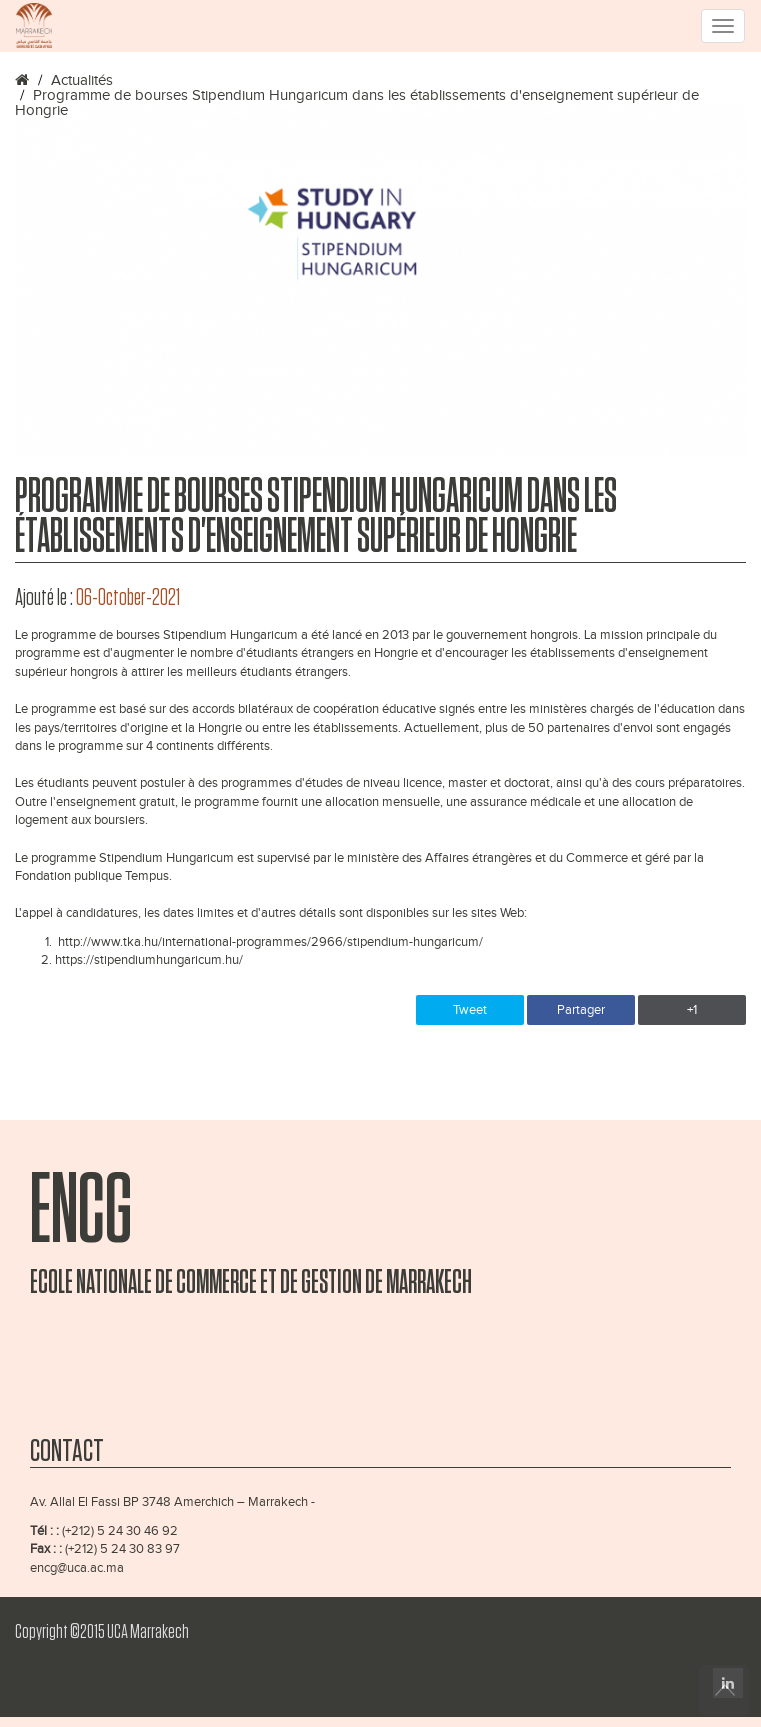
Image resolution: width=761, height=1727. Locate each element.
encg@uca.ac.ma (77, 1568)
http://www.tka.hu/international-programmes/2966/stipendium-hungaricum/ (270, 942)
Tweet (470, 1010)
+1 (692, 1010)
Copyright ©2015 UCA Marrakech (102, 1632)
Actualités (82, 80)
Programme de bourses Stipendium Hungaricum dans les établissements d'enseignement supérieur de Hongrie (357, 103)
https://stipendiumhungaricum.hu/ (149, 960)
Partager (581, 1010)
